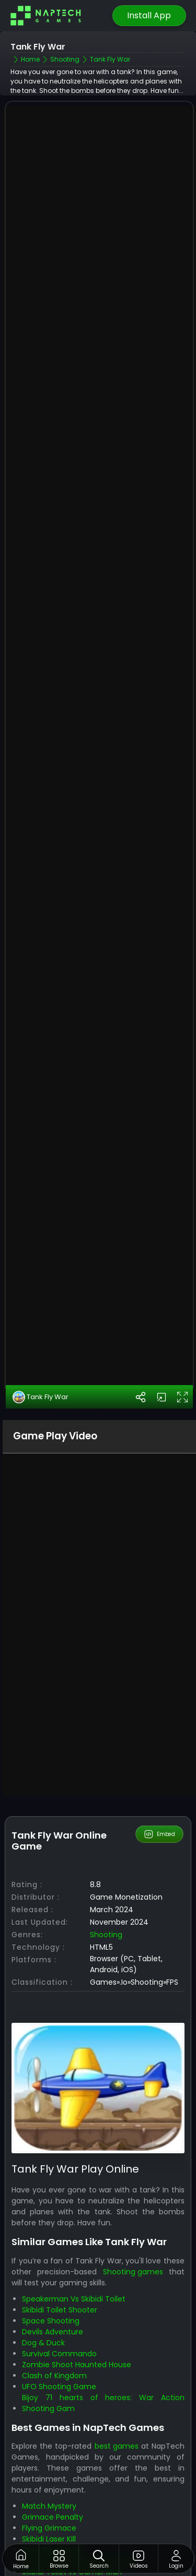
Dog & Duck (43, 2305)
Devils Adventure (52, 2294)
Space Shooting (50, 2283)
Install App (149, 15)
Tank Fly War (40, 1359)
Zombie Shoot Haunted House (76, 2327)
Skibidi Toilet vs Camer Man (72, 2535)
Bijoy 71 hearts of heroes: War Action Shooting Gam (103, 2365)
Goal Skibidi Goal (52, 2513)
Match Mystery (49, 2469)
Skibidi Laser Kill (49, 2502)
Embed (159, 1797)
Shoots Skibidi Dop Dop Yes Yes (78, 2524)
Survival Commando (59, 2316)
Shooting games (133, 2234)
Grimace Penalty (52, 2480)
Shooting (106, 1897)
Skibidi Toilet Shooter (59, 2272)
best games (117, 2409)
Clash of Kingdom (54, 2338)
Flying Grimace (49, 2491)
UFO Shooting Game (59, 2349)
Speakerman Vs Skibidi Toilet (73, 2261)
